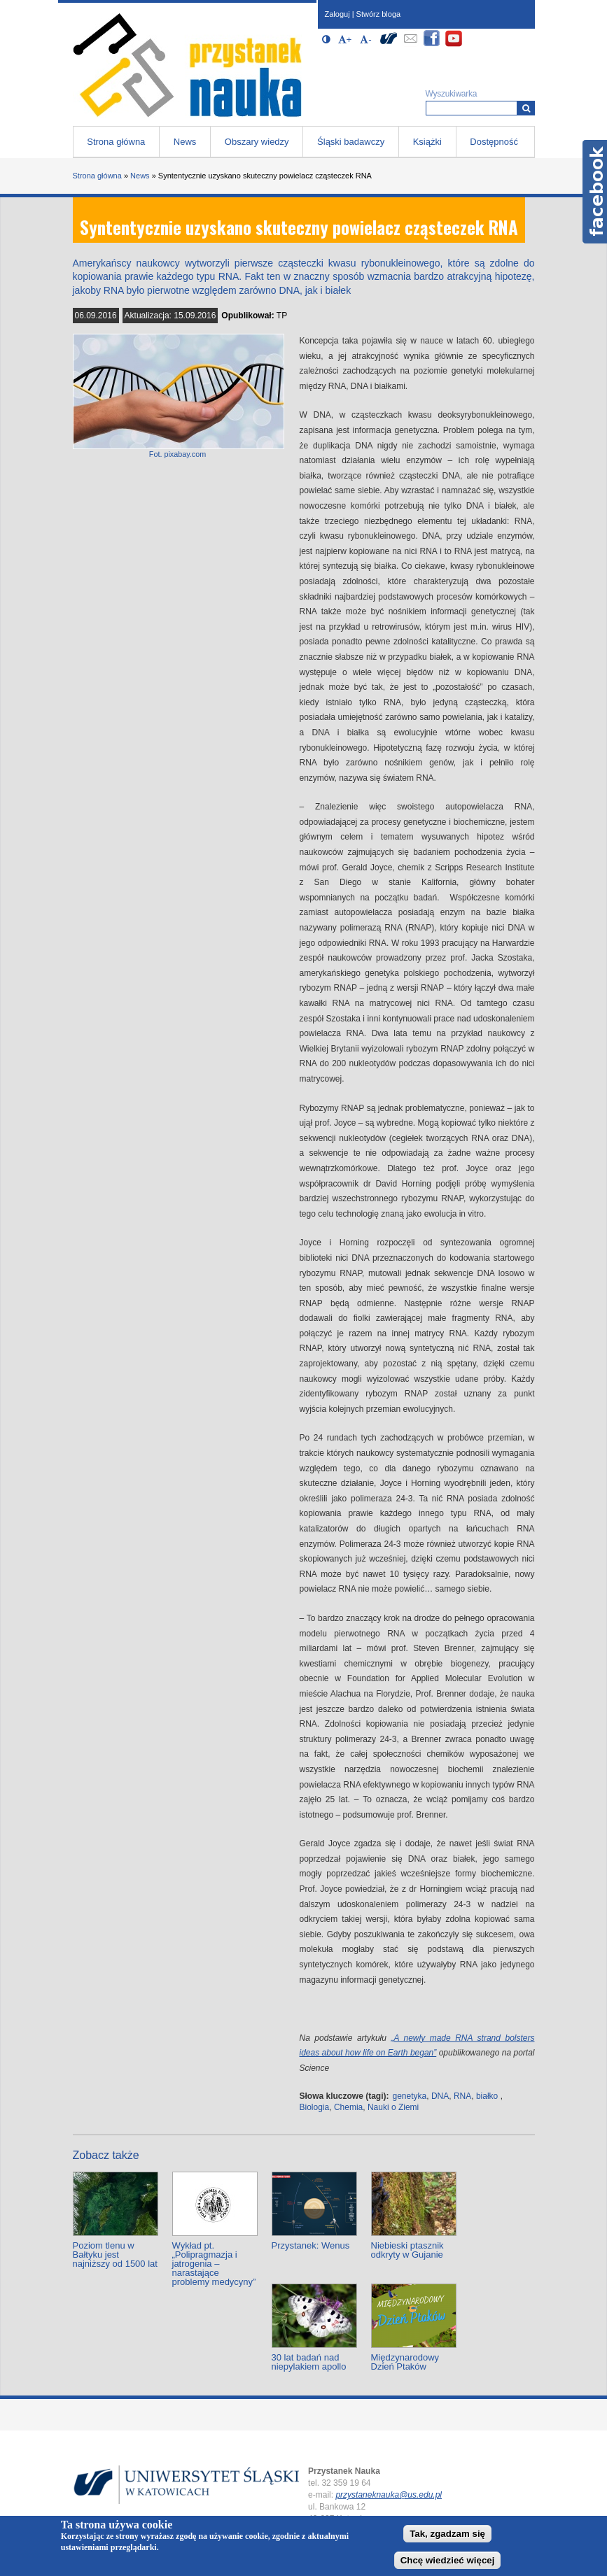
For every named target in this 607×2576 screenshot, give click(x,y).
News (185, 141)
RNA (462, 2096)
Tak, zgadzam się (447, 2533)
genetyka (410, 2096)
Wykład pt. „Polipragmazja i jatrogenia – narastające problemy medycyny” (214, 2263)
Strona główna (116, 141)
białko (487, 2096)
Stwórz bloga (378, 14)
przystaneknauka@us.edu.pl (388, 2495)
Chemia (348, 2107)
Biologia (315, 2107)
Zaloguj (337, 14)
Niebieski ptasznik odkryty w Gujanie (407, 2250)
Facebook (594, 191)
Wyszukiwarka (451, 94)
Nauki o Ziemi (393, 2107)
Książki (427, 141)
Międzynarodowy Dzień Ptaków (405, 2362)
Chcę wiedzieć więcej (447, 2560)
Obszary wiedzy (257, 141)
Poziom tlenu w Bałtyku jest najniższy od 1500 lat (115, 2254)
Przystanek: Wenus (311, 2245)
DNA (440, 2096)
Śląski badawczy (350, 141)
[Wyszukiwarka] (526, 108)
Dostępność (494, 141)
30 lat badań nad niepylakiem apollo (309, 2362)
